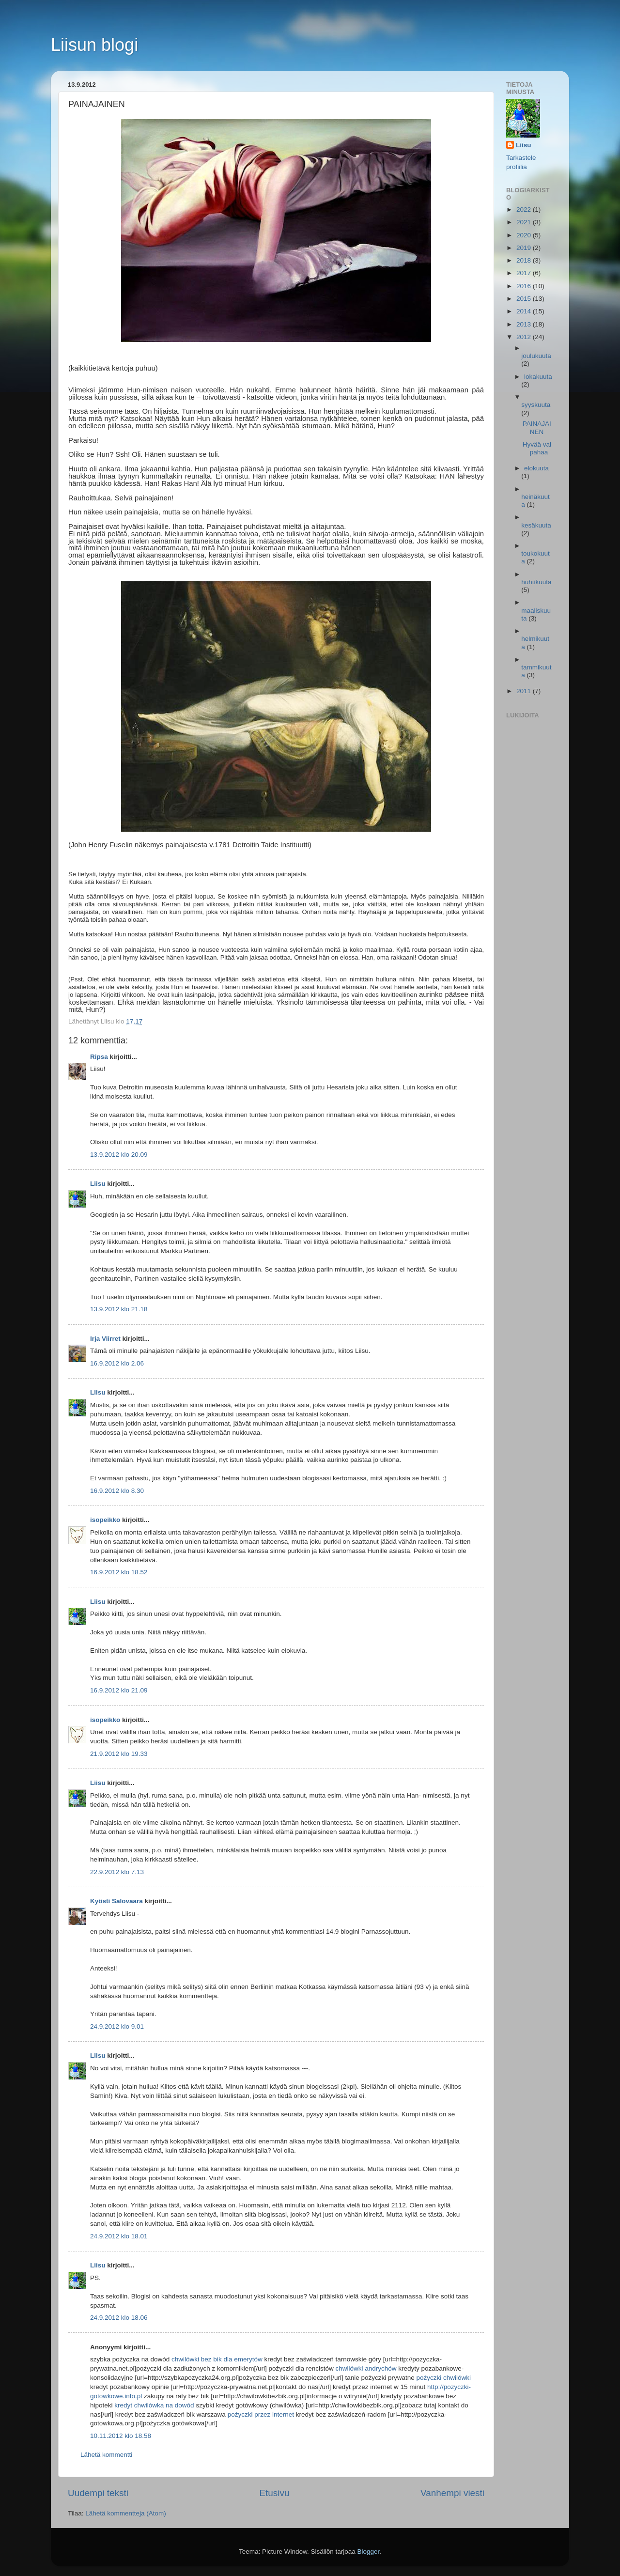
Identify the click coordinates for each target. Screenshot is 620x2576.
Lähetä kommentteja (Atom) (125, 2513)
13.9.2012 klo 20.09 (119, 1154)
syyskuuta (535, 404)
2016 (524, 286)
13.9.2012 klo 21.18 (119, 1309)
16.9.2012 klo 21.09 (119, 1690)
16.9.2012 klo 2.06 (117, 1363)
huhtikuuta (536, 582)
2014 (524, 311)
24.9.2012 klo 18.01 (119, 2236)
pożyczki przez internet (261, 2414)
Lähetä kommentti (106, 2454)
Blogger (368, 2551)
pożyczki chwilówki (443, 2377)
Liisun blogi (94, 45)
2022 (524, 209)
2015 (524, 298)
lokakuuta (538, 376)
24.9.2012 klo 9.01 (117, 2026)
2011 (524, 691)
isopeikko (105, 1519)
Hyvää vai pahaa (537, 448)
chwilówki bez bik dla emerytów (217, 2359)
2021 (524, 222)
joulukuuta (536, 355)
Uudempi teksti (98, 2493)
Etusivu (275, 2493)
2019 (524, 247)
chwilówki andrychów (365, 2368)
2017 (524, 273)
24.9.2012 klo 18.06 (119, 2317)
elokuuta (536, 468)
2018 (524, 260)
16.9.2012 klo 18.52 (119, 1572)
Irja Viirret (105, 1338)
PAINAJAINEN (537, 427)
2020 (524, 235)
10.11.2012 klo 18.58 (120, 2435)
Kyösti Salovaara (116, 1901)
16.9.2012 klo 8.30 (117, 1490)
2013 (524, 324)
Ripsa (99, 1056)
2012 (524, 337)
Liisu (98, 1183)
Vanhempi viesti (452, 2493)
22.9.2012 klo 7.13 (117, 1872)
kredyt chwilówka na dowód (154, 2405)
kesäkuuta (536, 525)
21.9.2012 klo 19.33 (119, 1753)
